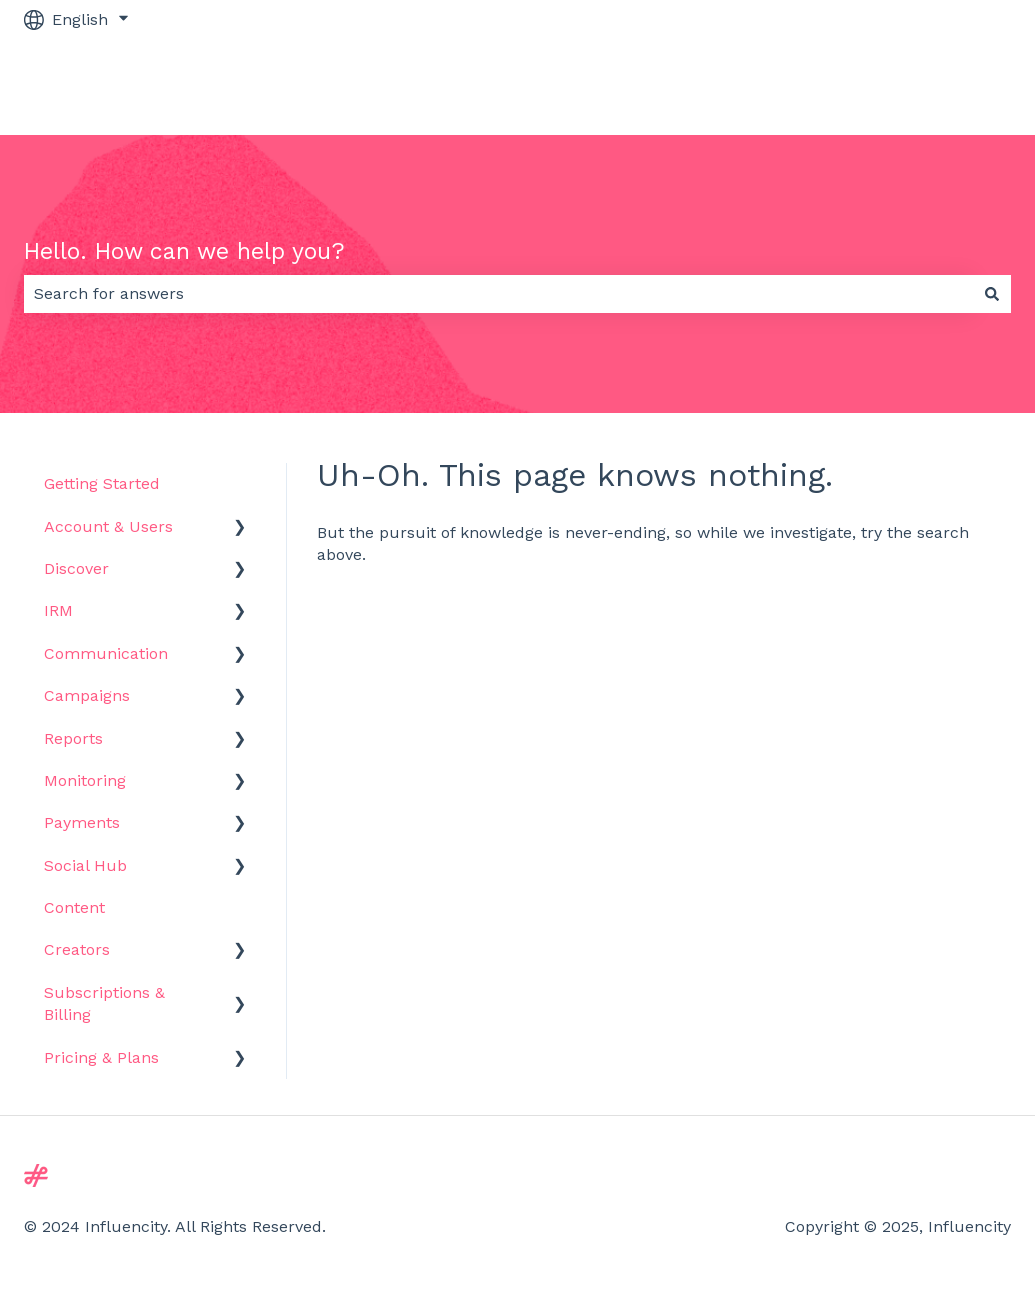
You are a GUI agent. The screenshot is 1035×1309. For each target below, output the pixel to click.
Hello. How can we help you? (184, 251)
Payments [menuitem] (82, 822)
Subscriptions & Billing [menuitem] (104, 1003)
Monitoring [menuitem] (85, 780)
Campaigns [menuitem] (87, 695)
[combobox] (498, 294)
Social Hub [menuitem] (85, 865)
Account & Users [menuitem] (108, 526)
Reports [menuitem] (73, 738)
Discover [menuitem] (76, 568)
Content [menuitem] (74, 907)
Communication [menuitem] (106, 653)
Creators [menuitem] (77, 949)
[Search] (992, 294)
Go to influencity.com (909, 86)
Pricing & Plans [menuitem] (101, 1057)
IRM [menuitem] (58, 610)
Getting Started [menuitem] (102, 483)
